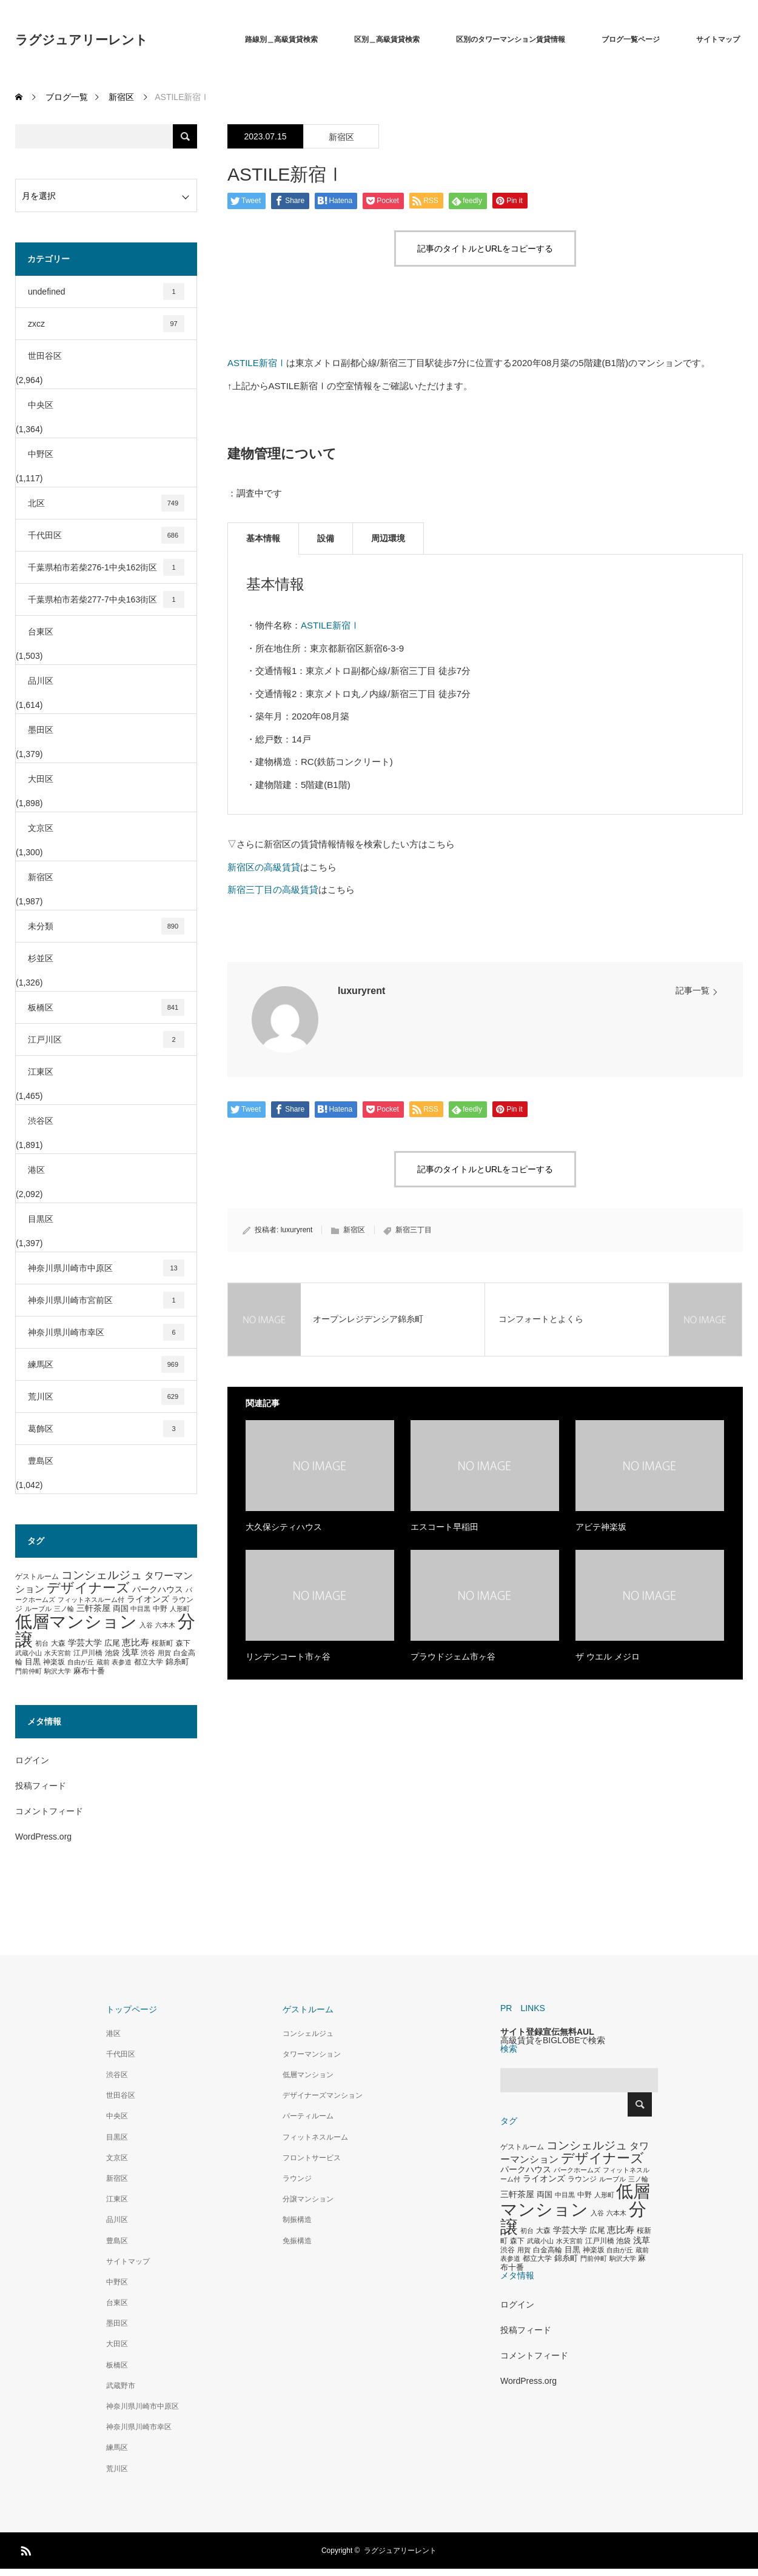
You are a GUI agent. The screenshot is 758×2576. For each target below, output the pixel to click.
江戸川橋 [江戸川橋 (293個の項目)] (87, 1653)
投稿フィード (40, 1785)
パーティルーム (308, 2116)
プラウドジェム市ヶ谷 (453, 1656)
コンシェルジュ (308, 2033)
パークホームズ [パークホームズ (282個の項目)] (577, 2170)
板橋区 (106, 1007)
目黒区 (40, 1219)
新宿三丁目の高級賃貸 (272, 889)
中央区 (40, 405)
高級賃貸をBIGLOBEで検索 (552, 2040)
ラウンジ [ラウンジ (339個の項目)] (582, 2179)
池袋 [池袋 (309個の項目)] (112, 1653)
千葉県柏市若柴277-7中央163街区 (106, 599)
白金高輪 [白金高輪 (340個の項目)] (547, 2250)
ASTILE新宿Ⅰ (256, 363)
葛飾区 (106, 1428)
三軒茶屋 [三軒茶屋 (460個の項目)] (93, 1608)
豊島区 (40, 1461)
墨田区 (40, 730)
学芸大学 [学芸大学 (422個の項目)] (85, 1642)
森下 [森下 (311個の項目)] (183, 1643)
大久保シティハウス (284, 1527)
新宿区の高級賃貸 (263, 867)
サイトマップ (718, 39)
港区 (36, 1170)
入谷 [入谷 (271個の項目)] (146, 1625)
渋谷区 (40, 1121)
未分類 (106, 926)
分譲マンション (308, 2199)
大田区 (40, 779)
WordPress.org (43, 1836)
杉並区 (40, 958)
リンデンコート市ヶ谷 (288, 1656)
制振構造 (297, 2219)
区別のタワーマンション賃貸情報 (510, 39)
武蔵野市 (120, 2385)
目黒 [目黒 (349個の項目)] (33, 1662)
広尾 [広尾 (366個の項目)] (112, 1642)
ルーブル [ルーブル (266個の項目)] (38, 1608)
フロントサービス (312, 2158)
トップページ (131, 2009)
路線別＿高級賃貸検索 (281, 39)
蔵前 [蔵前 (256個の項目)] (103, 1662)
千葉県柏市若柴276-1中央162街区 (106, 567)
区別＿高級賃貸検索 (387, 39)
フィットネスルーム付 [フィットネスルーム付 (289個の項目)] (91, 1599)
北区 (106, 503)
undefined (106, 291)
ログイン (32, 1760)
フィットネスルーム (315, 2137)
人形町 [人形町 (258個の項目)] (180, 1608)
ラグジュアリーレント (81, 40)
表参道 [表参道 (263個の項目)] (122, 1662)
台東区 (40, 631)
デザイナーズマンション (323, 2095)
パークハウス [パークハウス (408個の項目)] (157, 1589)
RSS (24, 2549)
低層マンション (308, 2074)
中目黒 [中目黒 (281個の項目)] (140, 1608)
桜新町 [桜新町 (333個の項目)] (162, 1643)
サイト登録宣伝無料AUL (547, 2032)
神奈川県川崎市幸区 (106, 1332)
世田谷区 (45, 356)
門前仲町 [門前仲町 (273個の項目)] (28, 1671)
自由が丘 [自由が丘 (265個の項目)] (80, 1662)
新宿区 (341, 137)
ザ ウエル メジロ (607, 1656)
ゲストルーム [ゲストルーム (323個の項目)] (37, 1576)
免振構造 (297, 2241)
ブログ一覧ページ (631, 39)
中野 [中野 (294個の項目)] (160, 1608)
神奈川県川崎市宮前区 (106, 1300)
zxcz (106, 323)
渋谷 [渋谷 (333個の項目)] (148, 1653)
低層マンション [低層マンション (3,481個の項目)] (76, 1621)
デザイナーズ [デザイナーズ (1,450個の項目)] (88, 1587)
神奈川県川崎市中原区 (106, 1268)
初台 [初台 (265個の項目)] (42, 1643)
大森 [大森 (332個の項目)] (58, 1643)
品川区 (40, 681)
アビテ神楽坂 (600, 1527)
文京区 (40, 828)
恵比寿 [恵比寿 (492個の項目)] (135, 1642)
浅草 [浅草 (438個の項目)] (130, 1652)
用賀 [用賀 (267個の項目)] (164, 1653)
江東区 (40, 1071)
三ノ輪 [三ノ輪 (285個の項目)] (64, 1608)
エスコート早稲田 (444, 1527)
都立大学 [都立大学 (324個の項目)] (148, 1662)
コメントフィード (49, 1811)
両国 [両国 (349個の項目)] (121, 1608)
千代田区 (106, 535)
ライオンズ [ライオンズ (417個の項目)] (148, 1599)
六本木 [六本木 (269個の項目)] (165, 1625)
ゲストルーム (308, 2009)
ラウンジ (297, 2178)
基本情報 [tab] (263, 538)
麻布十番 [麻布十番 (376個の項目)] (89, 1670)
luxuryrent (361, 991)
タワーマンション (312, 2054)
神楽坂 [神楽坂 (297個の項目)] (54, 1662)
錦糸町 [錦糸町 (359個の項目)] (177, 1661)
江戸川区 (106, 1039)
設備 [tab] (325, 538)
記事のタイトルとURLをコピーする (485, 248)
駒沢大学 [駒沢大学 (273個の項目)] (57, 1671)
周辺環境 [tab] (388, 538)
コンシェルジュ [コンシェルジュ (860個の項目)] (101, 1575)
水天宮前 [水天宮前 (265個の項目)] (57, 1653)
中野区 (40, 454)
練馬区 (106, 1364)
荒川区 (106, 1396)
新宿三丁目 (413, 1230)
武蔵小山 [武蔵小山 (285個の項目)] (28, 1653)
